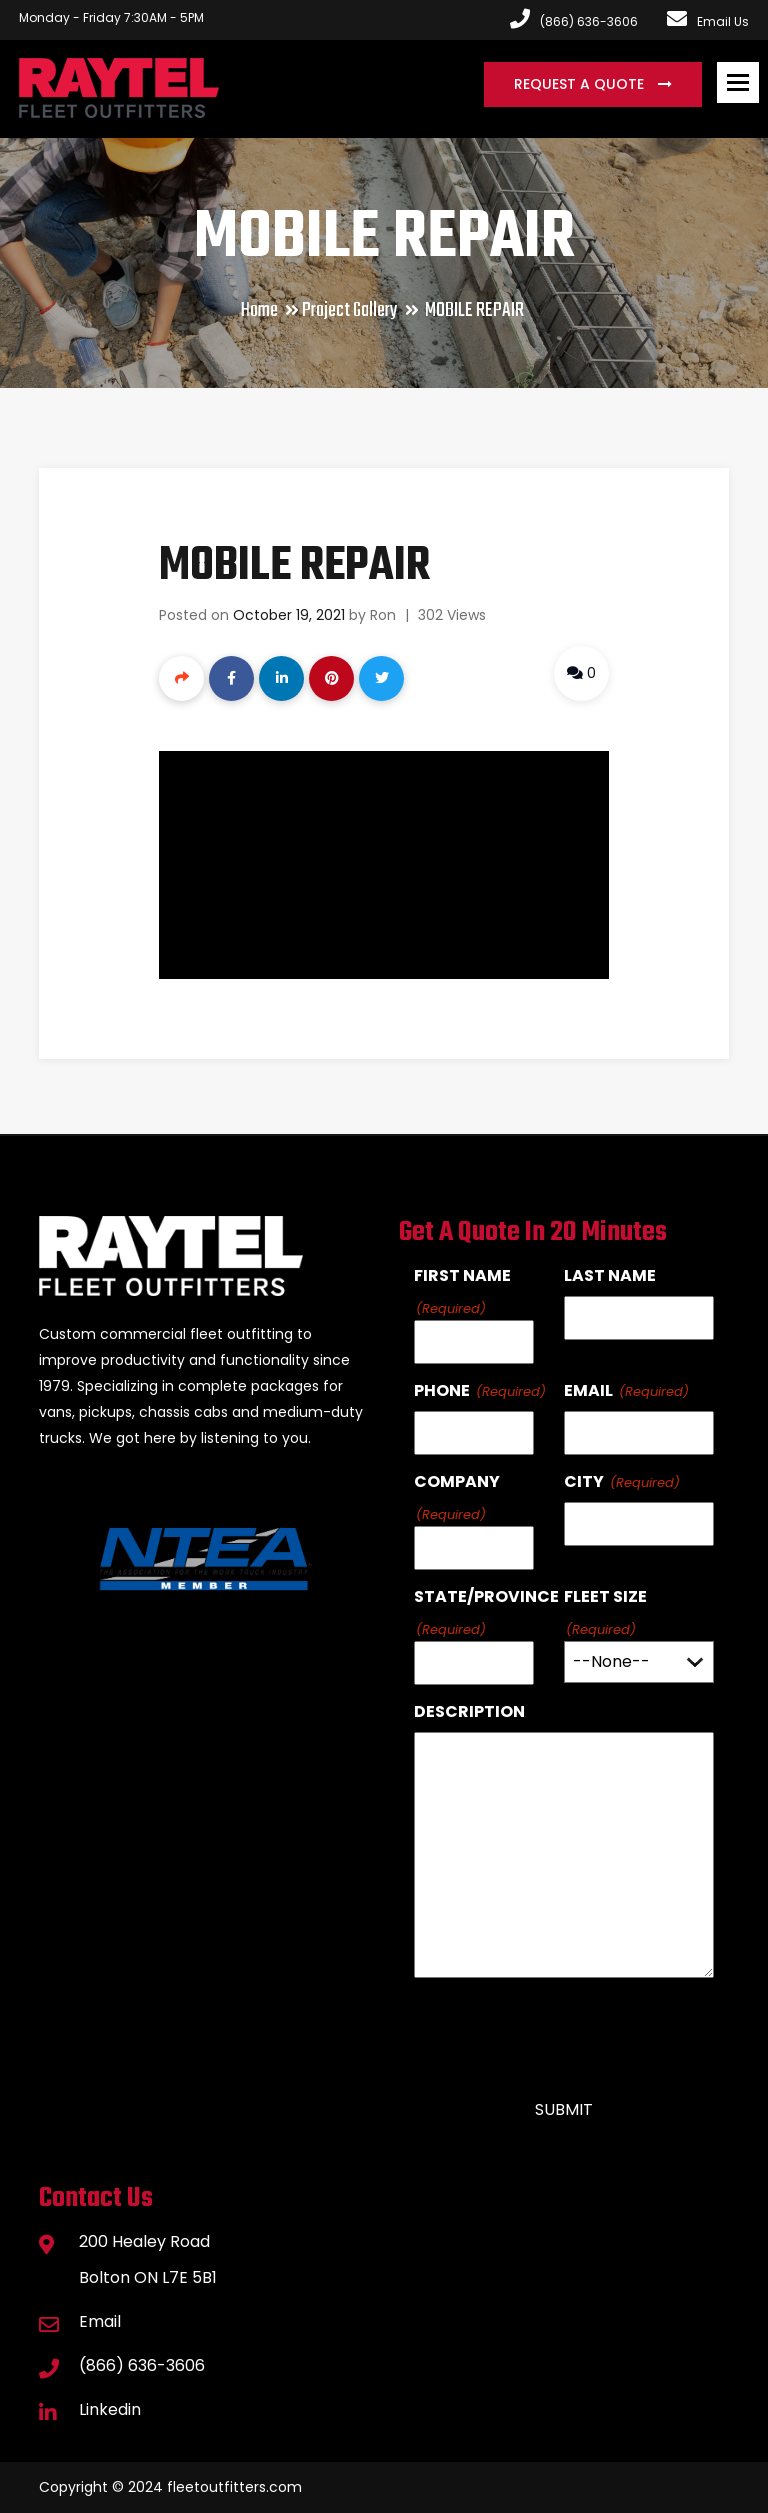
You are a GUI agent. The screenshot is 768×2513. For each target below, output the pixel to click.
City (584, 1481)
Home (259, 310)
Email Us (708, 21)
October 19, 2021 (289, 615)
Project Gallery (350, 310)
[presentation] (566, 2030)
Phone (442, 1390)
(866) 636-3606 (142, 2365)
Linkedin (110, 2409)
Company (457, 1481)
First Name (462, 1275)
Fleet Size (605, 1596)
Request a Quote (581, 84)
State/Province (486, 1596)
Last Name (610, 1275)
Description (469, 1711)
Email (588, 1390)
